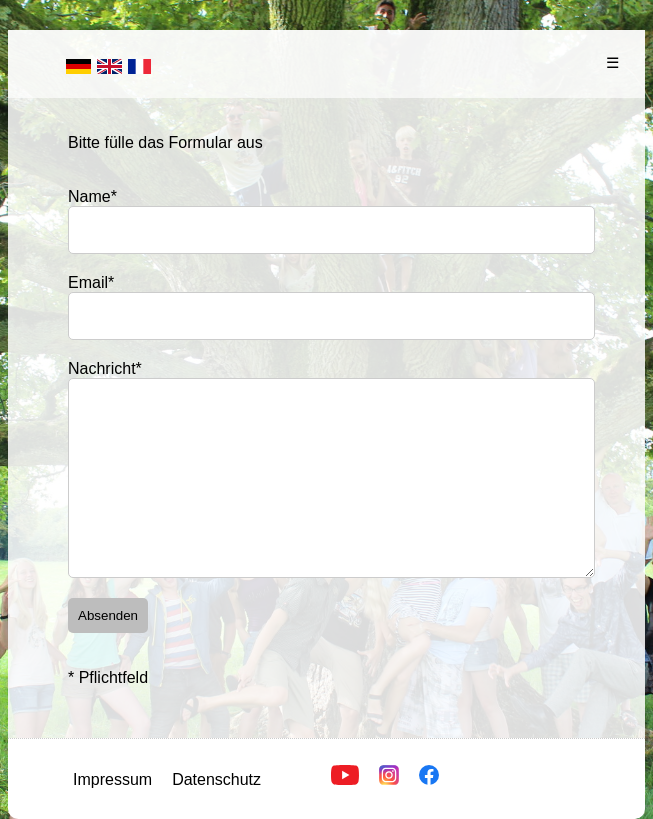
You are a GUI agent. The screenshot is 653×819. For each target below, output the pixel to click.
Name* (92, 196)
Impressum (112, 779)
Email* (91, 282)
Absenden (108, 615)
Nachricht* (105, 368)
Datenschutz (216, 779)
